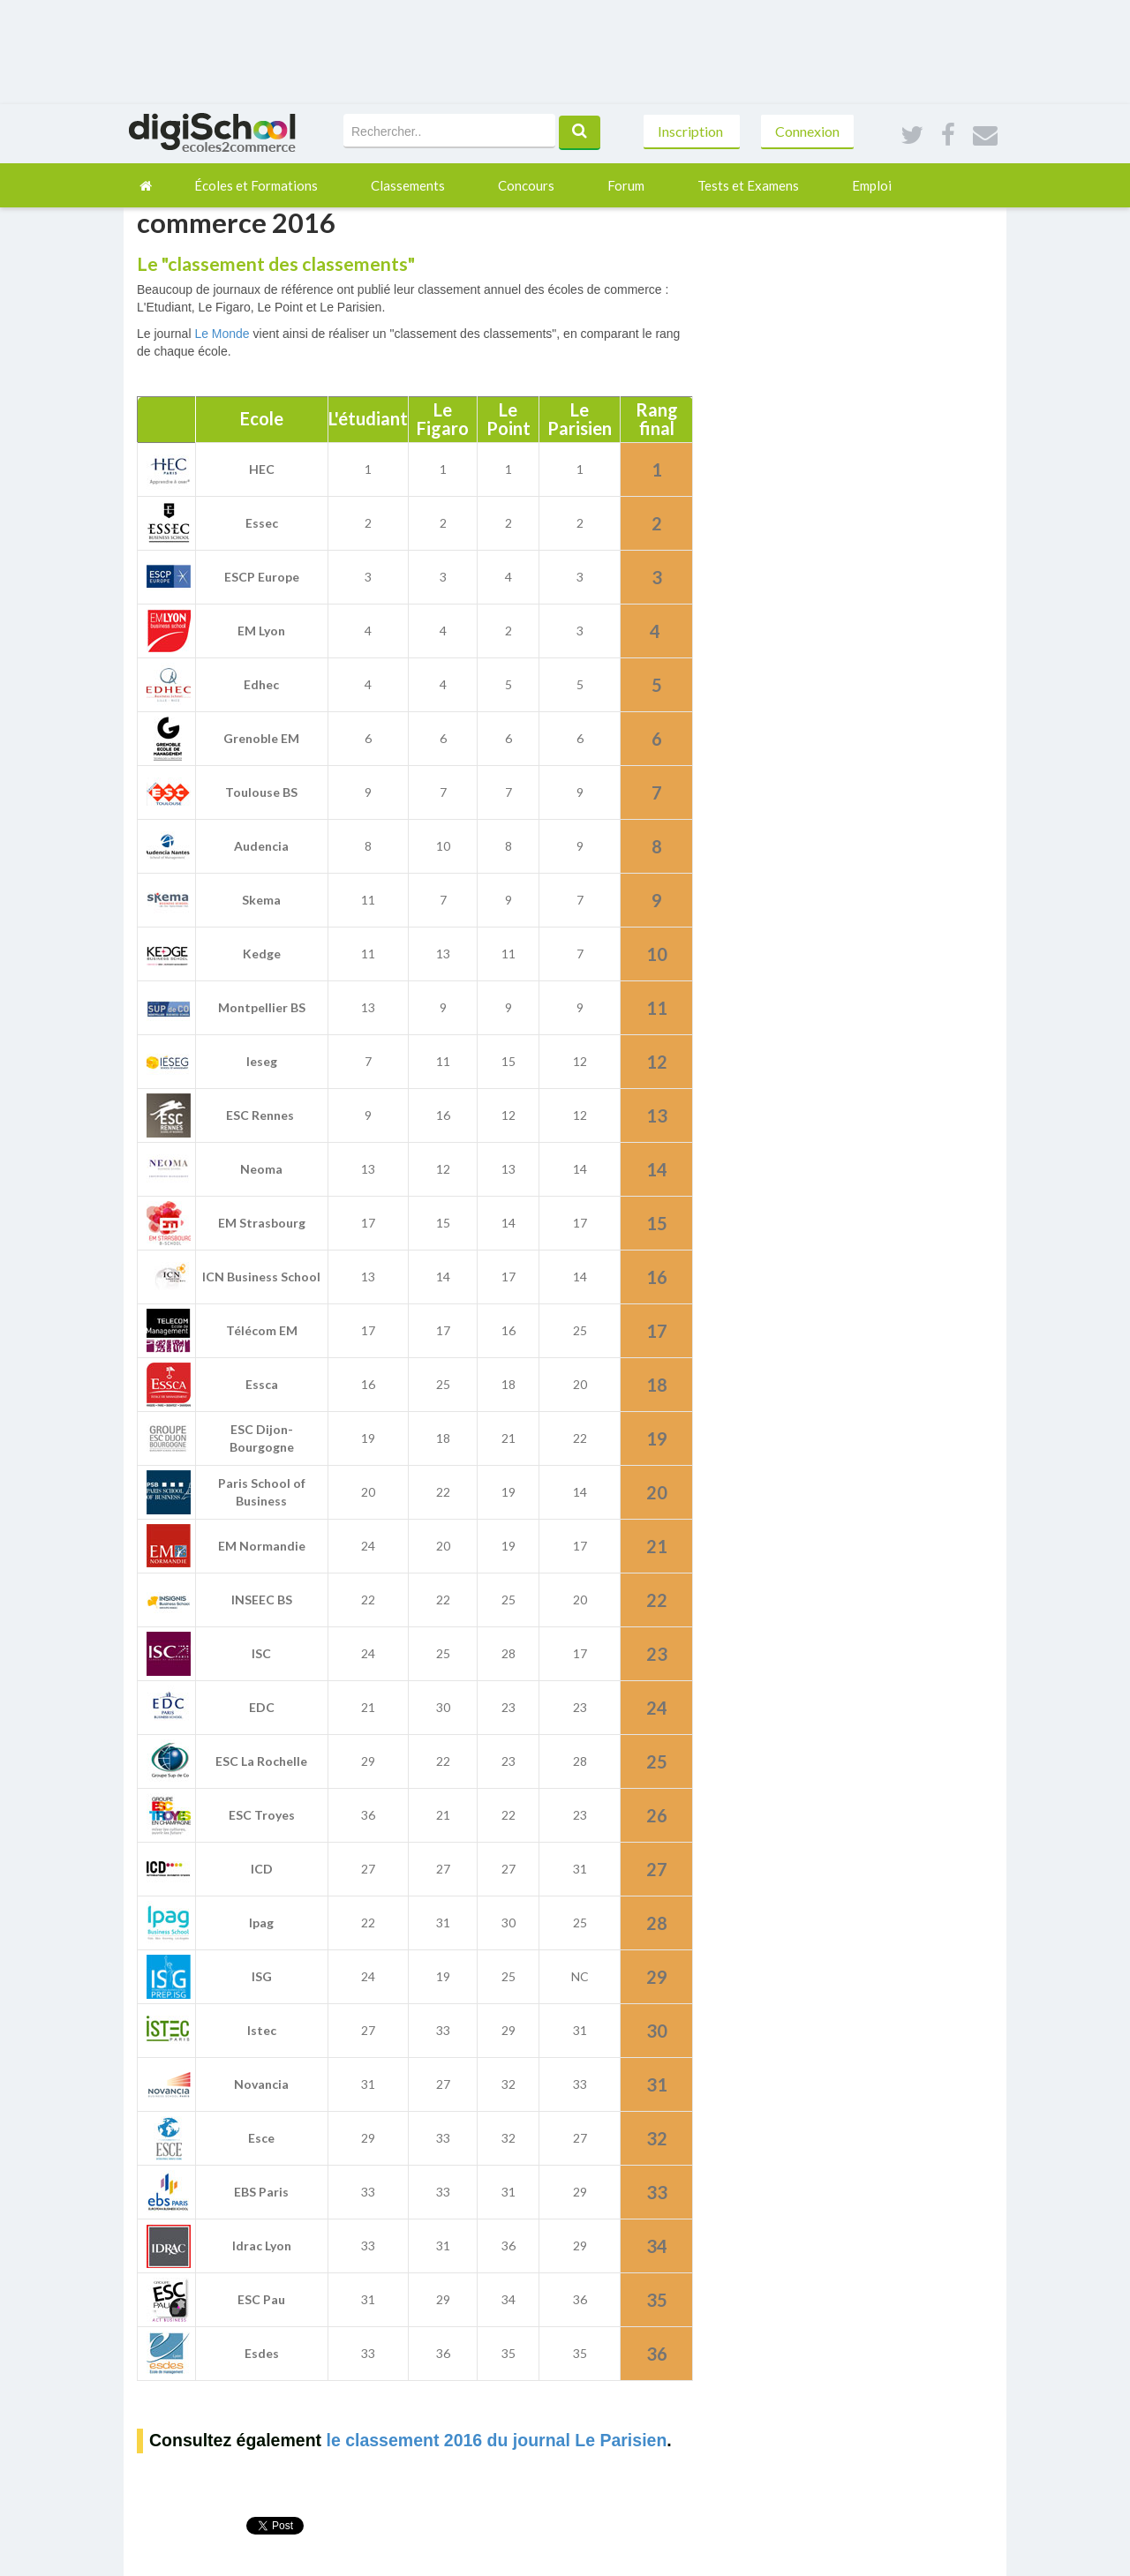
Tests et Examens (748, 185)
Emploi (872, 185)
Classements (408, 185)
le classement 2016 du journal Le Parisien (496, 2440)
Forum (625, 185)
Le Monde (221, 334)
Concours (526, 185)
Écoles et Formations (256, 185)
